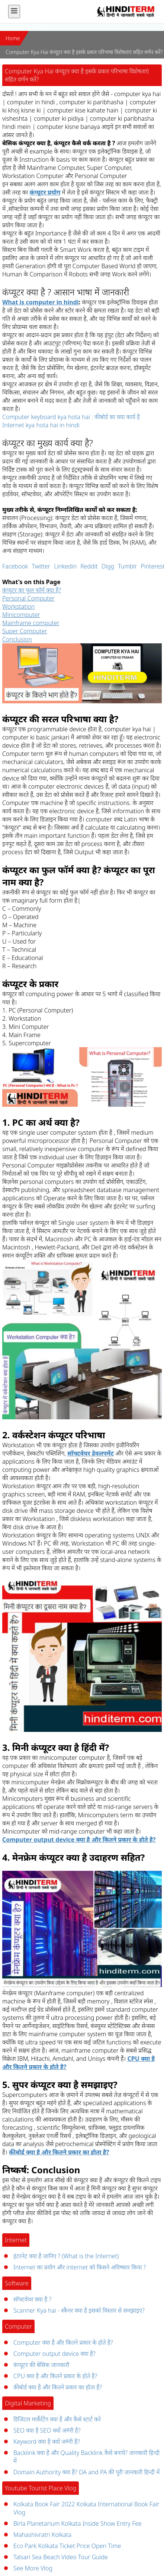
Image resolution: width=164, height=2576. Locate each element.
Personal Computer (28, 598)
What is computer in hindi (40, 302)
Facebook (15, 566)
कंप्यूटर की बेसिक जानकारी (41, 2365)
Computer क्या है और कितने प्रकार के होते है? (63, 2342)
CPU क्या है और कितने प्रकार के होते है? (55, 2376)
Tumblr (127, 566)
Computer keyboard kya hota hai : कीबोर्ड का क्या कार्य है (71, 417)
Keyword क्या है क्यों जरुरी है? (46, 2441)
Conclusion (17, 639)
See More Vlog (32, 2568)
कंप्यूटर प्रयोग (44, 192)
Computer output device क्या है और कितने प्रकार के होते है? (79, 1839)
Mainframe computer (31, 623)
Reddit (89, 566)
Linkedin (65, 566)
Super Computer (24, 631)
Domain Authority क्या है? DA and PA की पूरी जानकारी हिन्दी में (86, 2472)
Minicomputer (21, 615)
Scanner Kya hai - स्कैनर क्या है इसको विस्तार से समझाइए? (79, 2310)
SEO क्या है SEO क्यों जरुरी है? (47, 2430)
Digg (108, 566)
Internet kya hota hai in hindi (41, 425)
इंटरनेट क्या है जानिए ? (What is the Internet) (66, 2256)
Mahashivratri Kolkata (42, 2535)
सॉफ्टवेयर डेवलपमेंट (90, 1453)
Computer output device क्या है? (54, 2354)
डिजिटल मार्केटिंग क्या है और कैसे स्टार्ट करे (57, 2419)
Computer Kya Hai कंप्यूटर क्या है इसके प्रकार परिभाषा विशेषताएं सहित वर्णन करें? (84, 52)
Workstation (18, 606)
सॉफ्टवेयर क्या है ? (32, 2299)
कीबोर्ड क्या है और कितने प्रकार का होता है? (59, 2152)
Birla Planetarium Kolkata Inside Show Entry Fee (77, 2523)
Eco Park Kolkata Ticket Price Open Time (67, 2546)
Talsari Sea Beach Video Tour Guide (60, 2557)
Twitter (41, 566)
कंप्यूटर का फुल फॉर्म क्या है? (31, 590)
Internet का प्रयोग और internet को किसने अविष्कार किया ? (79, 2267)
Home (13, 38)
